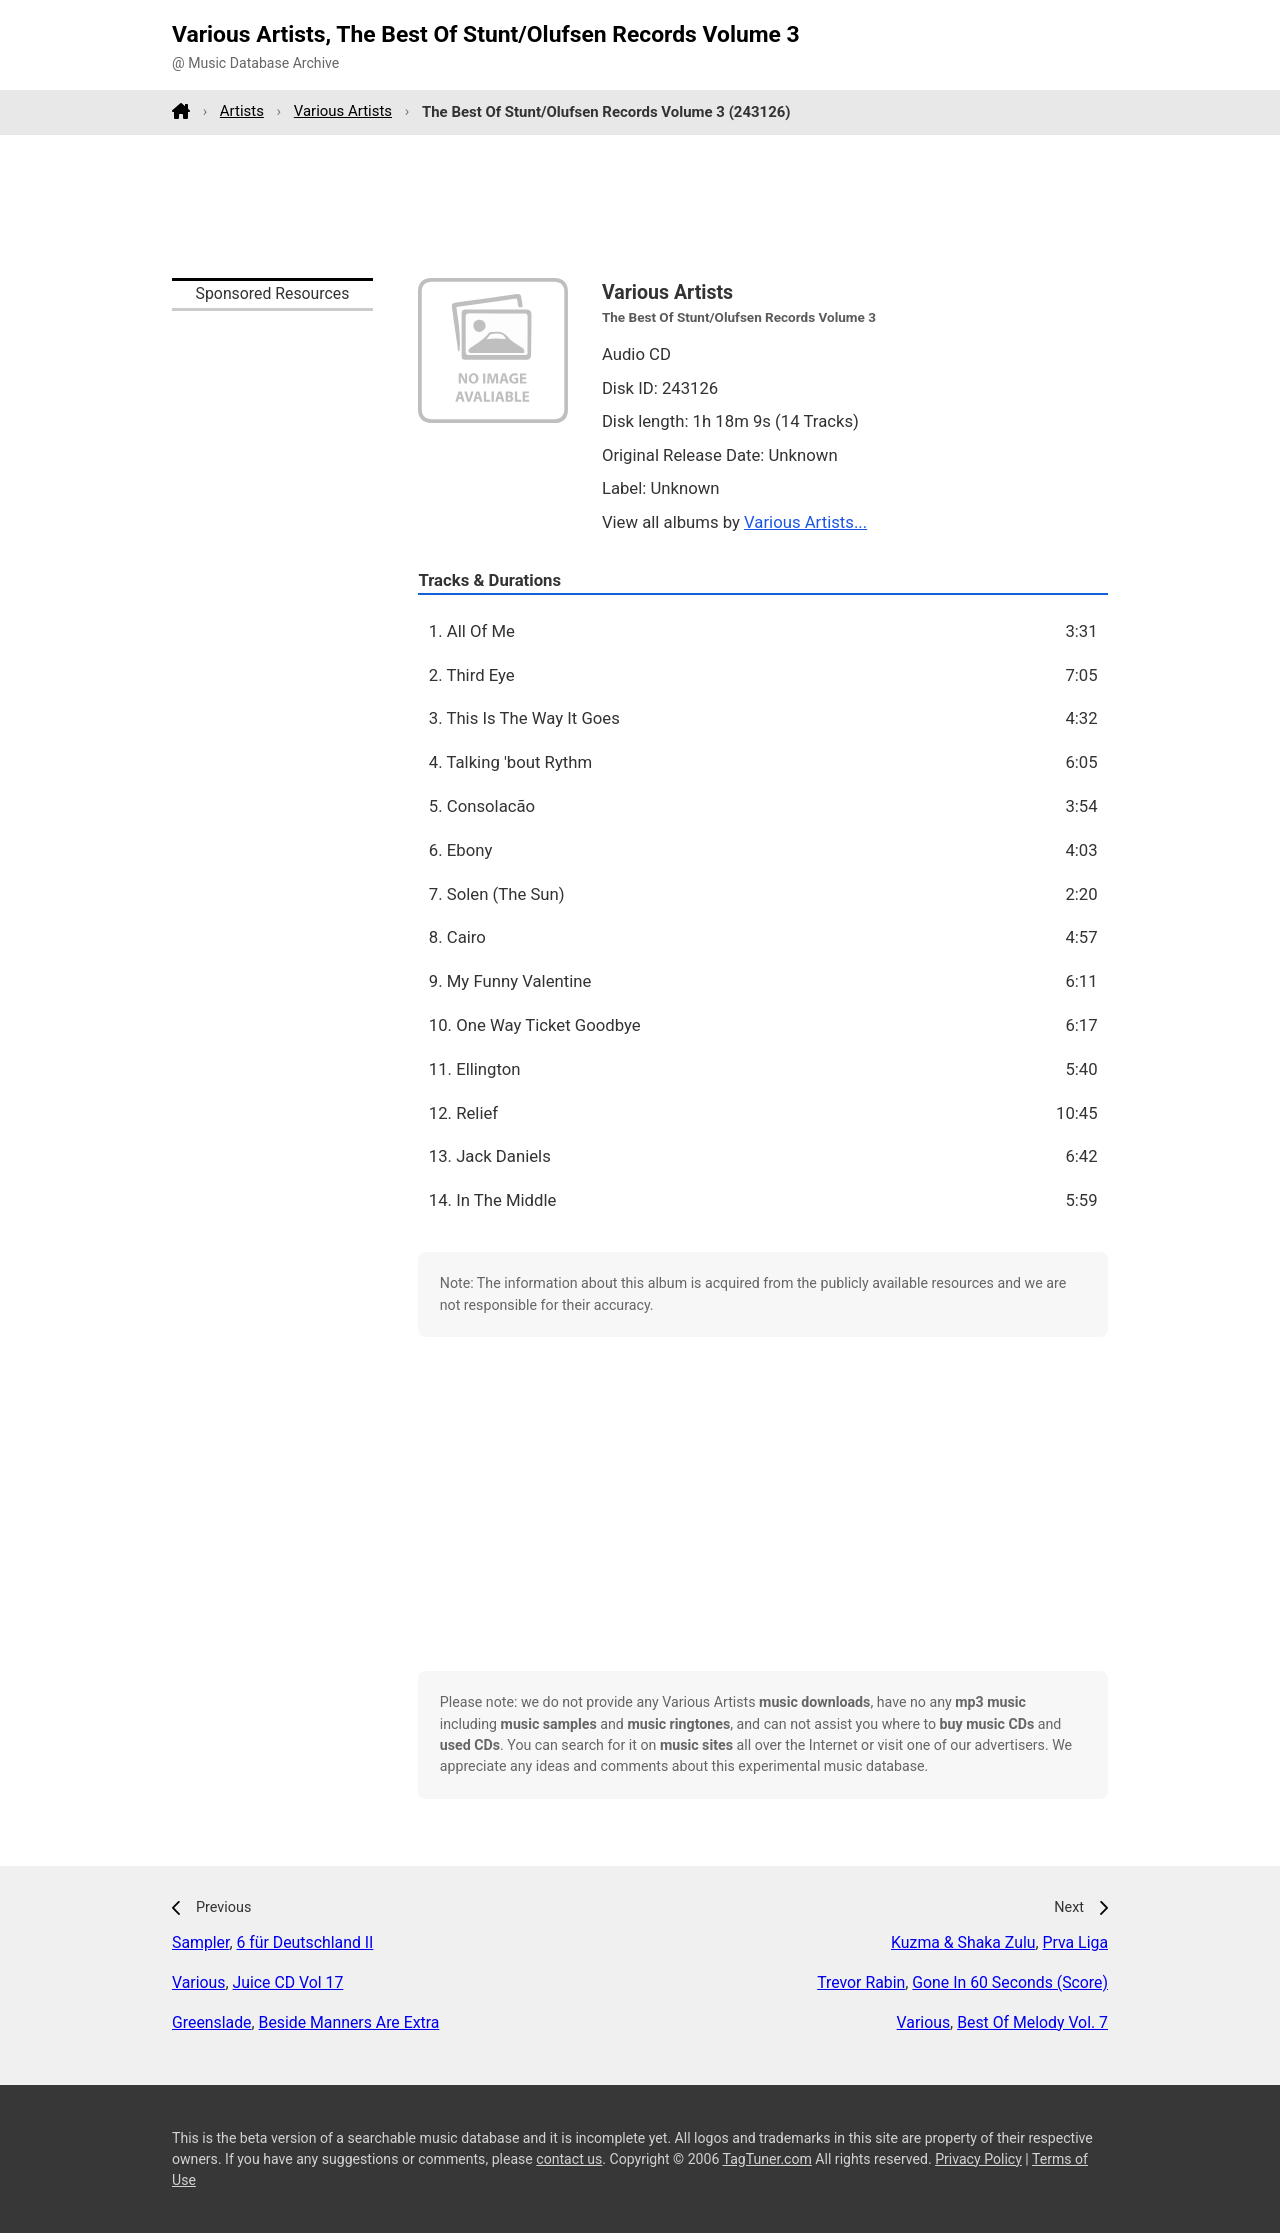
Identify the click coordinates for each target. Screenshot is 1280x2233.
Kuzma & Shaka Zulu (963, 1942)
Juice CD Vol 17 (288, 1982)
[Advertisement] (640, 206)
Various (198, 1982)
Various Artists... (805, 522)
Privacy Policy (978, 2159)
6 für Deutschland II (304, 1942)
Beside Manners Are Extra (349, 2022)
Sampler (200, 1942)
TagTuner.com (767, 2159)
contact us (569, 2159)
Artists (242, 111)
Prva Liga (1075, 1942)
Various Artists (343, 111)
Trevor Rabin (861, 1982)
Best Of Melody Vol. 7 (1032, 2022)
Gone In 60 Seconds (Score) (1010, 1982)
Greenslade (211, 2022)
